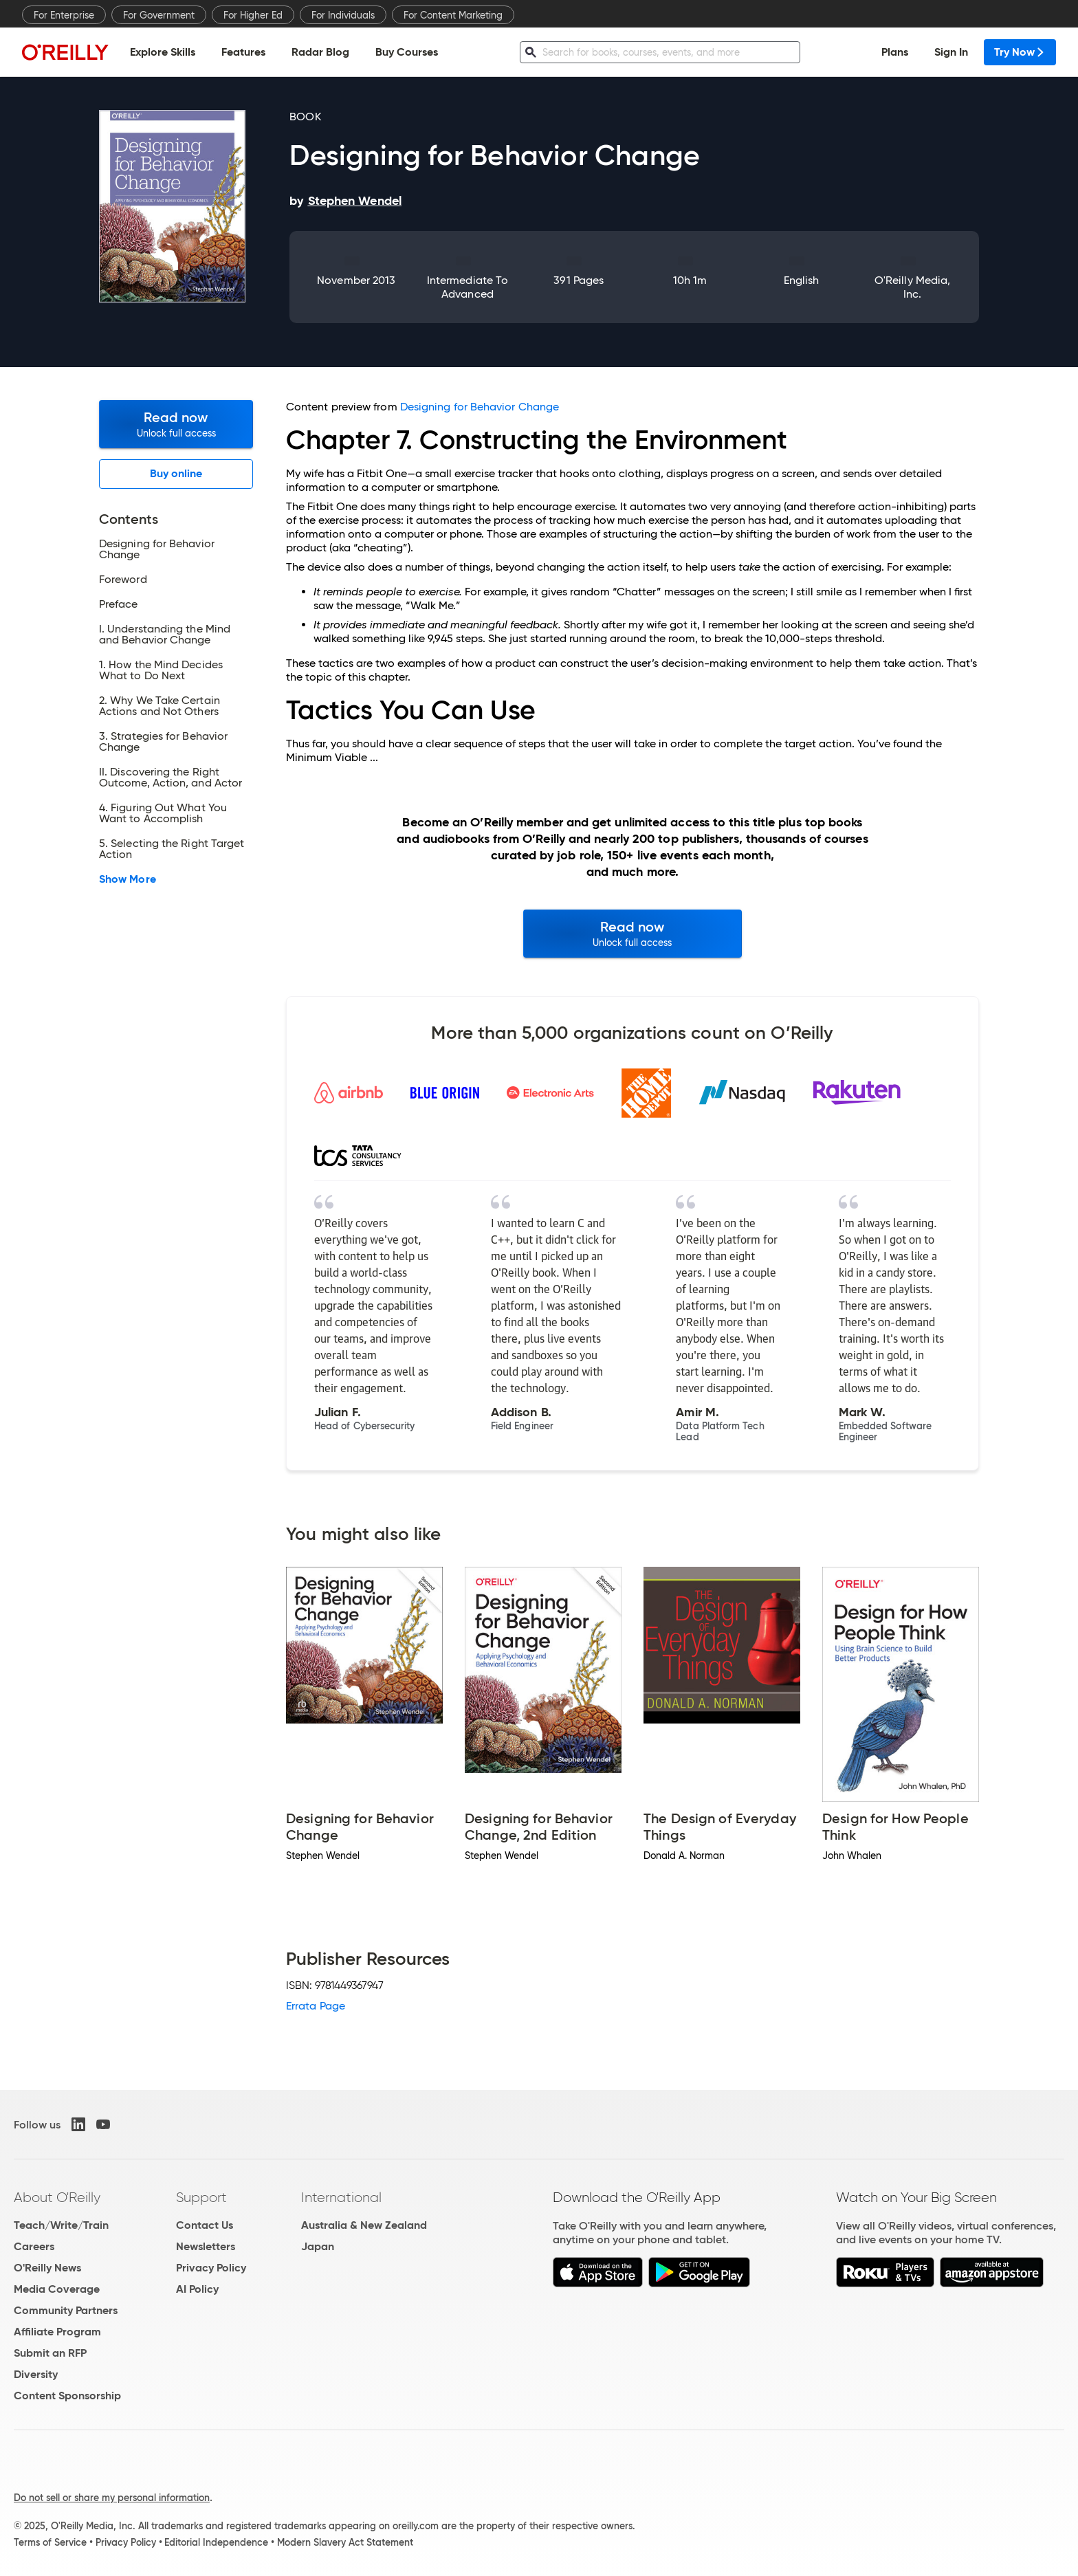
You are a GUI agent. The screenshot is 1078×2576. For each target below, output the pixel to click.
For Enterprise (64, 15)
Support (201, 2197)
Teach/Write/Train (61, 2225)
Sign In (951, 52)
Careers (34, 2246)
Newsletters (205, 2246)
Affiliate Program (57, 2331)
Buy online (176, 473)
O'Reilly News (47, 2267)
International (341, 2197)
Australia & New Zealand (364, 2225)
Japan (317, 2246)
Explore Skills (162, 52)
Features (243, 52)
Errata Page (315, 2005)
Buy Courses (406, 52)
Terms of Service (50, 2542)
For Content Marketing (453, 15)
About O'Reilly (57, 2197)
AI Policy (197, 2289)
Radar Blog (320, 52)
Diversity (36, 2374)
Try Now (1020, 52)
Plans (894, 52)
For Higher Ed (253, 15)
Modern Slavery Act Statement (345, 2542)
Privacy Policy (211, 2267)
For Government (159, 15)
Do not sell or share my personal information (112, 2497)
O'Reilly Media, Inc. (912, 287)
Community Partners (66, 2310)
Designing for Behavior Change (479, 406)
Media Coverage (57, 2289)
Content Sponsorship (67, 2395)
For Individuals (343, 15)
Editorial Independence (216, 2542)
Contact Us (204, 2225)
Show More (127, 879)
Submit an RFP (50, 2353)
